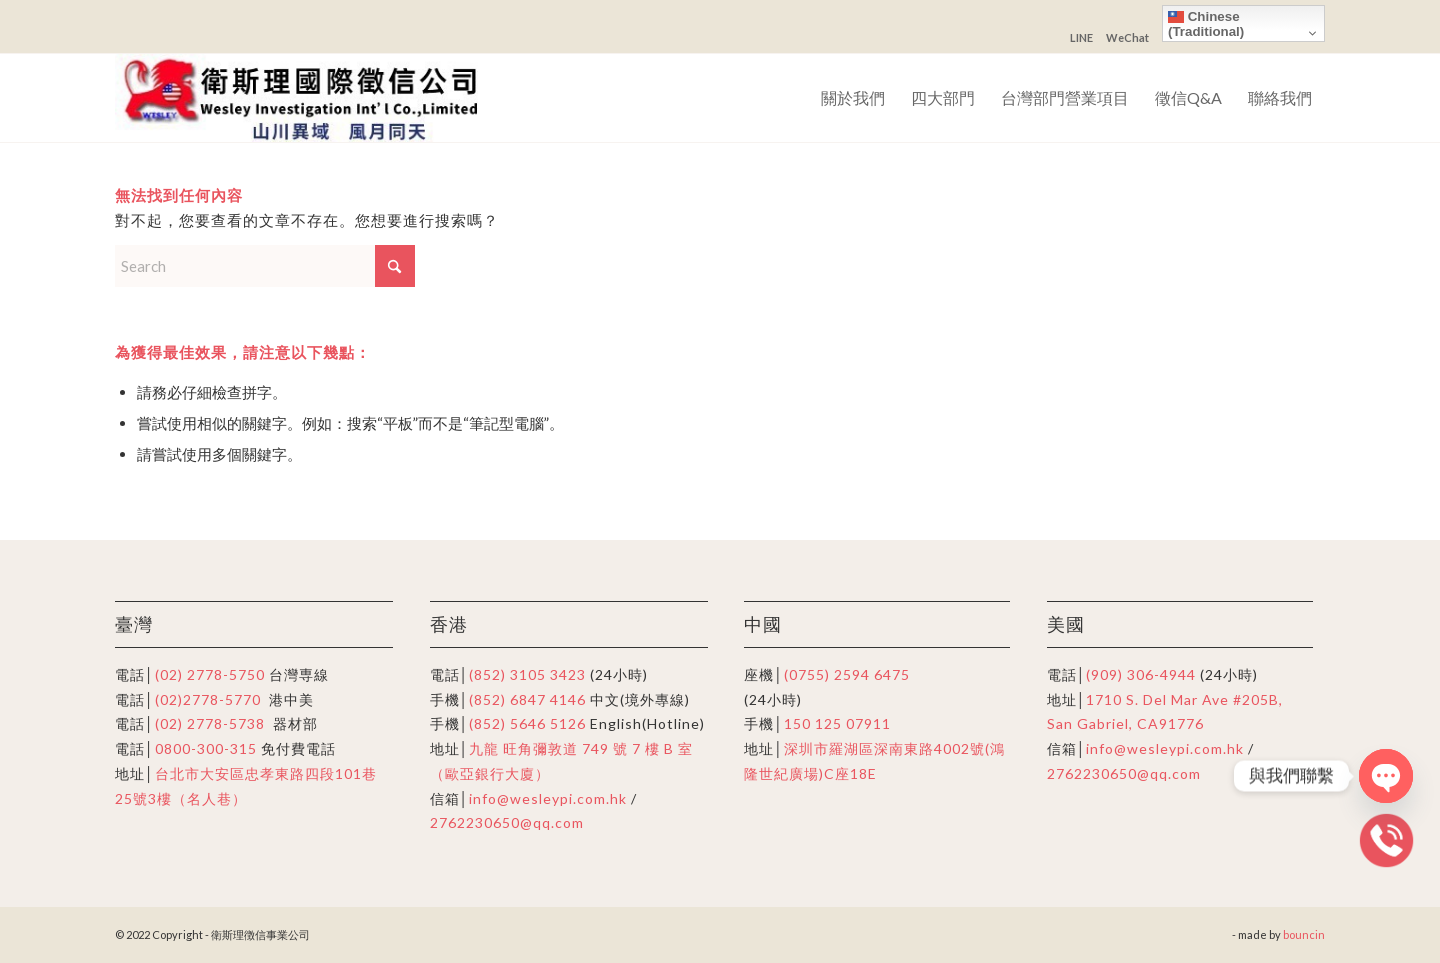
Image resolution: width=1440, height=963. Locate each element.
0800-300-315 (206, 748)
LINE (1081, 37)
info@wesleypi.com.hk (548, 798)
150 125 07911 (837, 723)
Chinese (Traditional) (1206, 24)
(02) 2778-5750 (210, 674)
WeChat (1127, 37)
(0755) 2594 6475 (847, 674)
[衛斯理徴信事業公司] (304, 98)
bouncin (1304, 934)
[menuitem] (853, 98)
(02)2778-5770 (208, 699)
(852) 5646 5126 (527, 723)
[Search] (265, 266)
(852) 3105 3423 (527, 674)
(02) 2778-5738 (210, 723)
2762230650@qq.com (507, 822)
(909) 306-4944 (1143, 674)
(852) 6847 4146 (527, 699)
